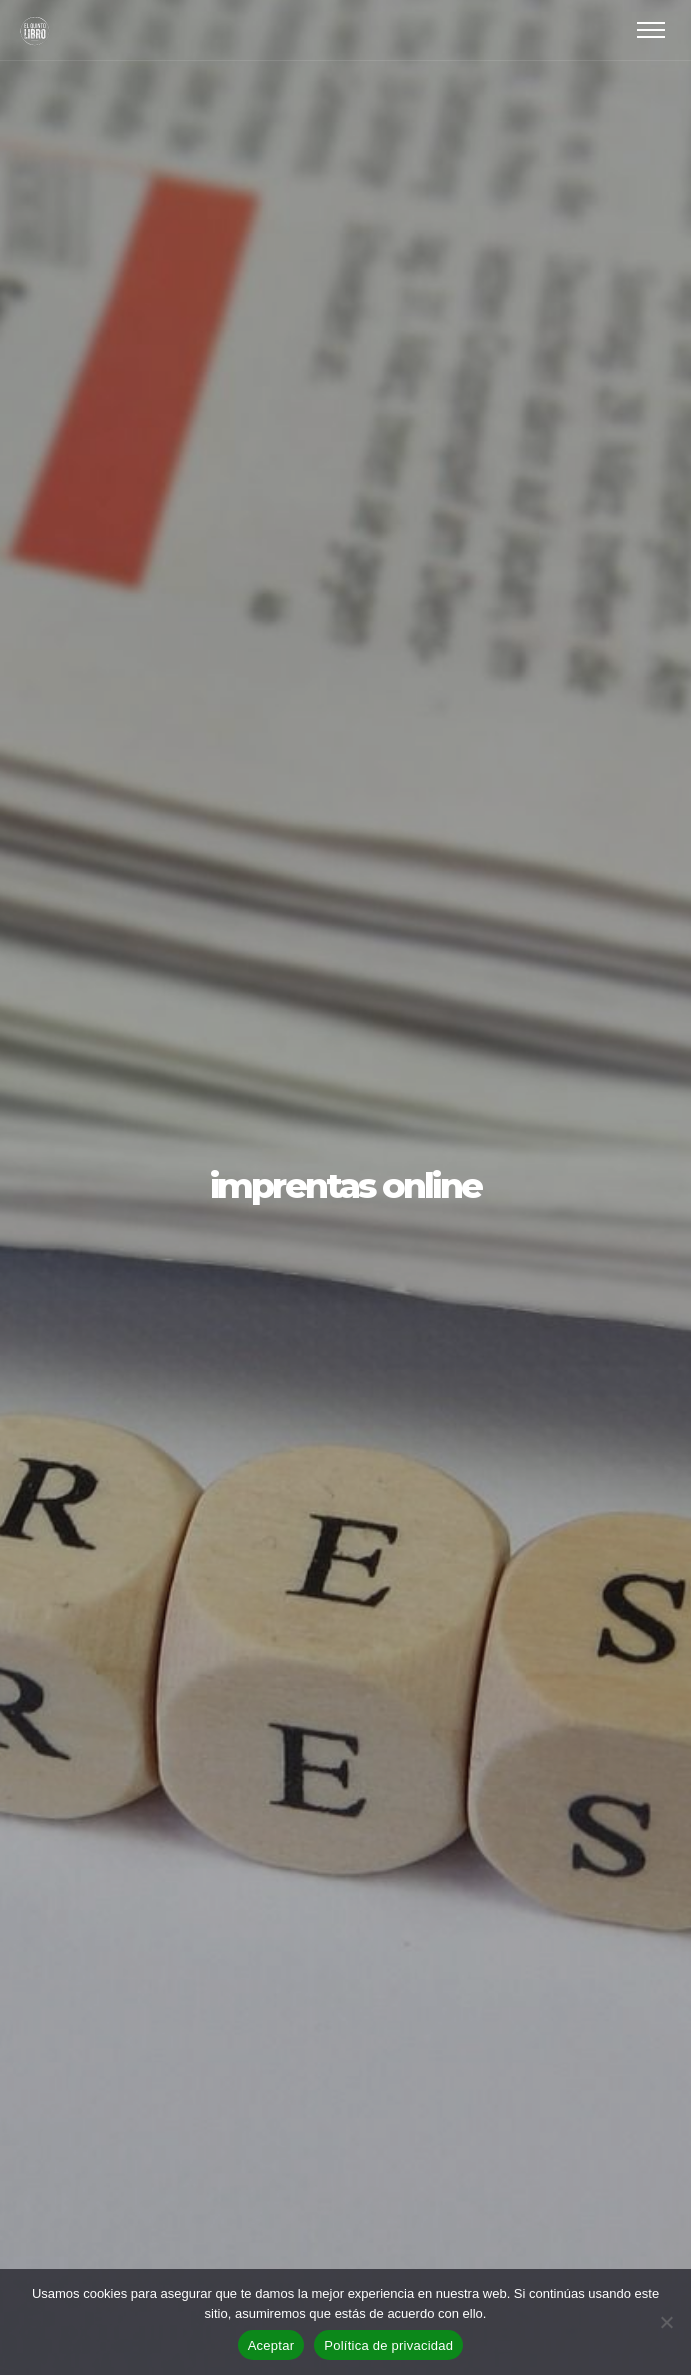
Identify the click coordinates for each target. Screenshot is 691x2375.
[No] (666, 2322)
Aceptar (271, 2345)
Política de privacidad (388, 2345)
